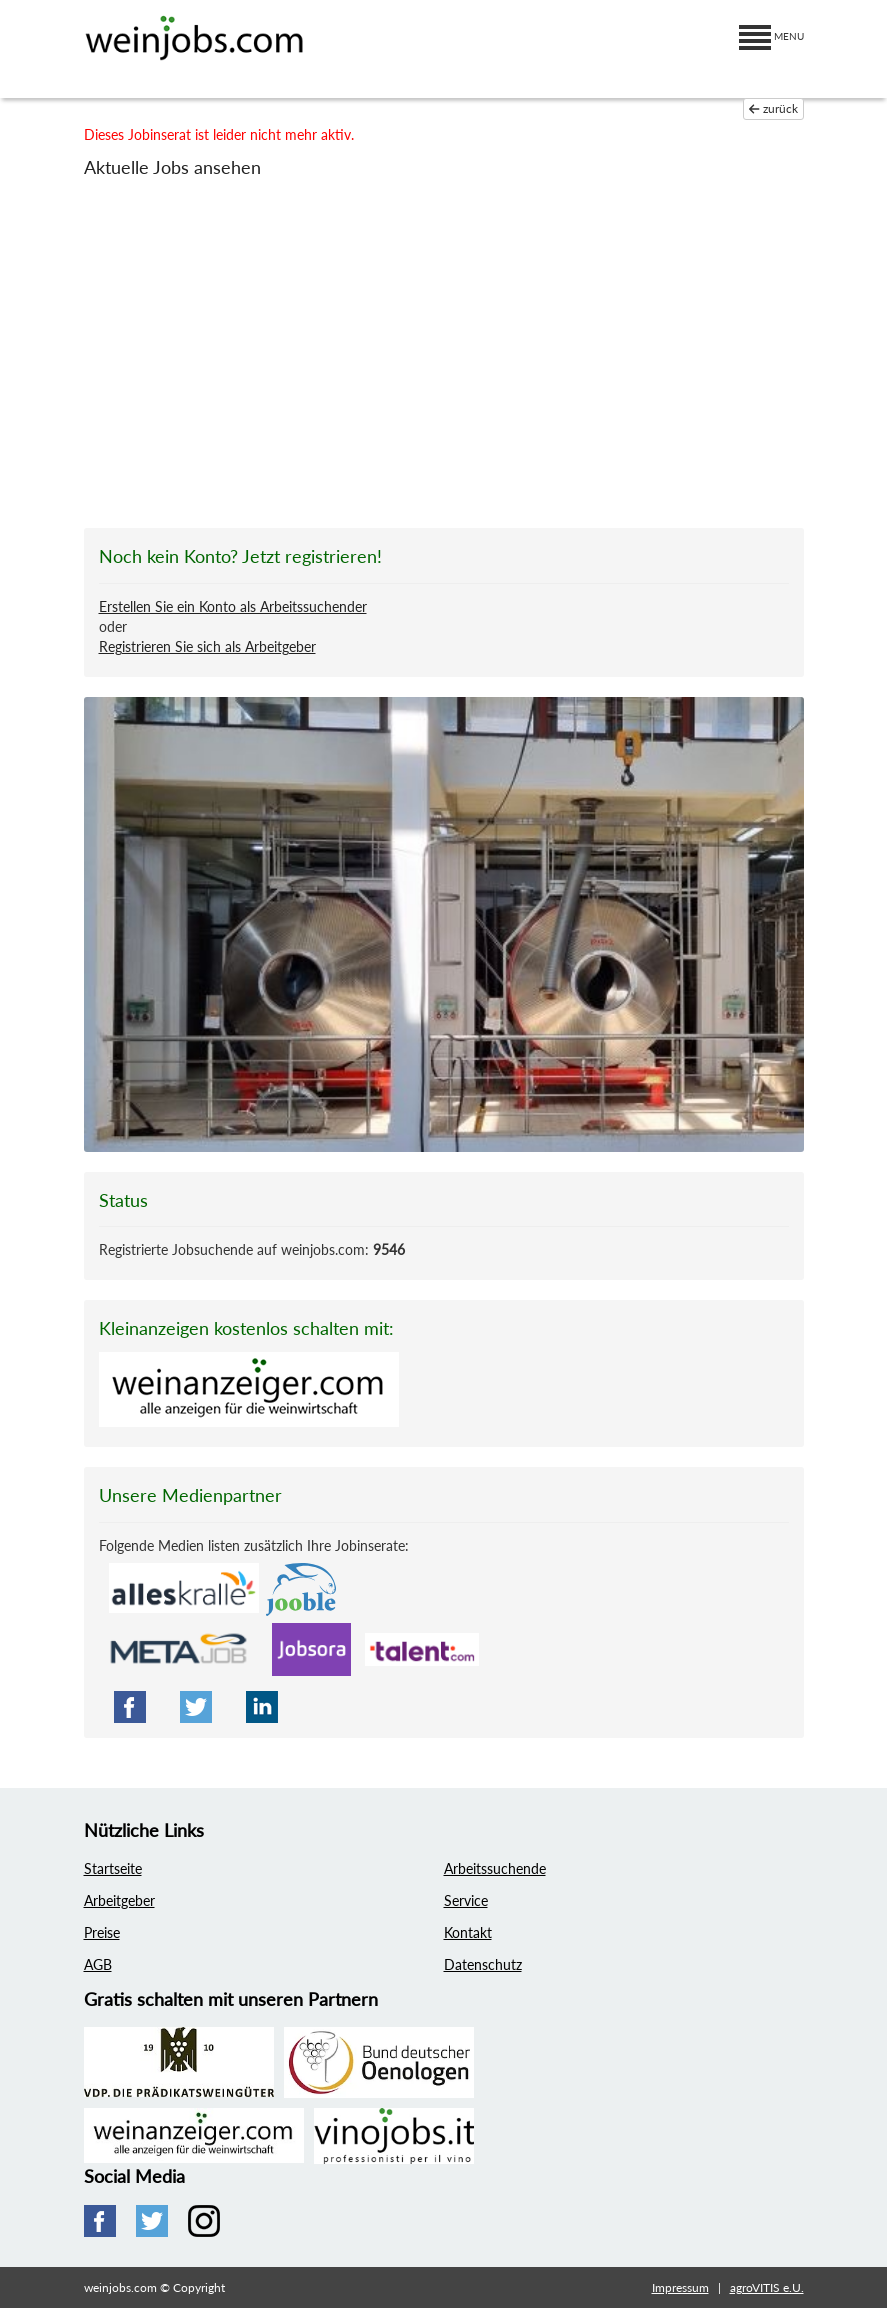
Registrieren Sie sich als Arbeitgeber (207, 646)
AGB (98, 1964)
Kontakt (468, 1932)
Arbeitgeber (119, 1900)
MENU (771, 36)
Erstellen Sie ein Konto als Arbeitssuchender (233, 606)
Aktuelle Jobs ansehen (172, 167)
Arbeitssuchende (495, 1868)
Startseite (113, 1868)
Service (466, 1900)
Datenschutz (483, 1964)
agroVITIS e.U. (767, 2287)
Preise (102, 1932)
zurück (773, 108)
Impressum (680, 2287)
